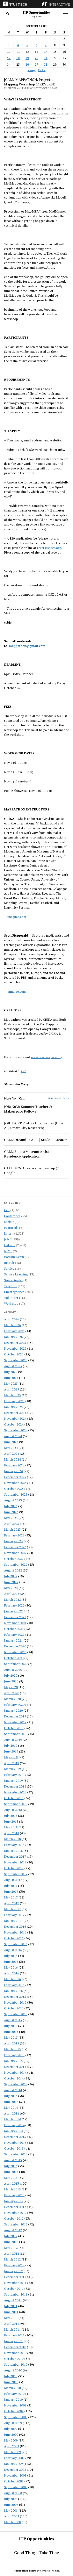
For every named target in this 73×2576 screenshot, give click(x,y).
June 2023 (11, 1512)
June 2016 (11, 1961)
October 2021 (14, 1629)
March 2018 (12, 1839)
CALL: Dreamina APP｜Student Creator (35, 1139)
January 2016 (13, 1991)
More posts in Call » (58, 1098)
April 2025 (11, 1389)
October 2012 (14, 2218)
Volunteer (11, 1297)
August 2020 (13, 1669)
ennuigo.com (16, 991)
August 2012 (13, 2230)
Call (7, 1210)
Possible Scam (14, 1257)
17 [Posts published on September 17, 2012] (9, 58)
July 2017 (10, 1885)
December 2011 (15, 2277)
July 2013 (10, 2166)
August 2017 (13, 1880)
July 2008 (10, 2499)
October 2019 (14, 1728)
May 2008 (11, 2510)
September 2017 (15, 1874)
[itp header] (36, 4)
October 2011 (14, 2288)
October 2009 (14, 2411)
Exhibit (9, 1222)
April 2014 (11, 2113)
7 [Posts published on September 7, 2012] (46, 45)
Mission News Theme (24, 2570)
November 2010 (15, 2353)
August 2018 (13, 1810)
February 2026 (14, 1331)
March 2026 (12, 1325)
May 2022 (11, 1588)
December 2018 (15, 1786)
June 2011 (11, 2312)
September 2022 (15, 1564)
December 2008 (15, 2469)
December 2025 (15, 1342)
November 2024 (15, 1418)
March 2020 (12, 1699)
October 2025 (14, 1354)
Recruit (9, 1262)
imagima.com (16, 917)
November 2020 (15, 1652)
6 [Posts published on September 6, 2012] (36, 45)
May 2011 (11, 2318)
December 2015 (15, 1996)
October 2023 (14, 1488)
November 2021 (15, 1623)
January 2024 (13, 1471)
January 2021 (13, 1640)
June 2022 (11, 1582)
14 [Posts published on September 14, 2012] (45, 52)
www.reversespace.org (46, 1057)
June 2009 (11, 2434)
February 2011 (14, 2335)
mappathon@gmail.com (27, 646)
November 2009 (15, 2405)
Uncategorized (14, 1292)
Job (6, 1239)
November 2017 (15, 1862)
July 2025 (10, 1372)
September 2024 (15, 1430)
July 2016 (10, 1956)
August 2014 (13, 2090)
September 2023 (15, 1494)
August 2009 (13, 2423)
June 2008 (11, 2504)
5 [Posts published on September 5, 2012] (27, 45)
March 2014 (12, 2119)
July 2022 (10, 1576)
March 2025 (12, 1395)
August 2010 (13, 2370)
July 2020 (10, 1675)
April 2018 (11, 1833)
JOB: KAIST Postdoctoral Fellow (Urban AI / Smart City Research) (34, 1125)
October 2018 (14, 1798)
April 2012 (11, 2253)
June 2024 (11, 1442)
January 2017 (13, 1921)
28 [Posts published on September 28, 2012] (45, 64)
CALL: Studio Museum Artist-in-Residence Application (29, 1153)
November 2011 (15, 2283)
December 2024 (15, 1413)
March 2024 (12, 1459)
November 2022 (15, 1553)
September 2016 (15, 1944)
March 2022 (12, 1599)
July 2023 (10, 1506)
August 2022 (13, 1570)
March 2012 (12, 2259)
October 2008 (14, 2481)
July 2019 (10, 1745)
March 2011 (12, 2329)
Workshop (11, 1303)
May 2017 (11, 1897)
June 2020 (11, 1681)
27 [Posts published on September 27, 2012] (36, 64)
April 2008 (11, 2516)
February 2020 (14, 1704)
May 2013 (11, 2177)
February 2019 (14, 1775)
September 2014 (15, 2084)
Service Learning (16, 1274)
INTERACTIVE (59, 4)
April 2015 (11, 2043)
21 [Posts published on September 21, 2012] (45, 58)
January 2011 (13, 2341)
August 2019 (13, 1740)
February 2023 (14, 1535)
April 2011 (11, 2323)
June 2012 (11, 2242)
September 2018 (15, 1804)
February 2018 (14, 1845)
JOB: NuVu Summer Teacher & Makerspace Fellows (28, 1109)
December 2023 (15, 1477)
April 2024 (11, 1453)
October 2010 (14, 2358)
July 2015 (10, 2026)
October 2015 (14, 2008)
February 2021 (14, 1634)
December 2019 (15, 1716)
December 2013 (15, 2137)
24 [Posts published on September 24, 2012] (9, 64)
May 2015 (11, 2037)
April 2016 (11, 1973)
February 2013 (14, 2195)
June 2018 (11, 1821)
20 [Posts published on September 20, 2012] (36, 58)
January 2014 (13, 2131)
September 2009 (15, 2417)
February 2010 (14, 2393)
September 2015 (15, 2014)
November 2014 (15, 2072)
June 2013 (11, 2172)
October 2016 (14, 1938)
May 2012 (11, 2248)
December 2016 (15, 1926)
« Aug (32, 70)
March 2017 (12, 1909)
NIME (8, 1251)
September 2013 (15, 2154)
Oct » (42, 70)
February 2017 (14, 1915)
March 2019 (12, 1769)
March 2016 (12, 1979)
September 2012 (15, 2224)
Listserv (9, 1245)
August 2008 (13, 2493)
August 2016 (13, 1950)
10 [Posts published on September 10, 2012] (9, 52)
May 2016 (11, 1967)
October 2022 (14, 1558)
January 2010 (13, 2399)
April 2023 (11, 1523)
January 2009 (13, 2464)
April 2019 (11, 1763)
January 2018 (13, 1850)
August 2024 (13, 1436)
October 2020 (14, 1658)
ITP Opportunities (36, 12)
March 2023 (12, 1529)
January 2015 (13, 2061)
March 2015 (12, 2049)
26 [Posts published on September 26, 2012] (27, 64)
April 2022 (11, 1594)
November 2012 (15, 2212)
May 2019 (11, 1757)
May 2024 (11, 1448)
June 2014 (11, 2102)
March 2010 (12, 2388)
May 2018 (11, 1827)
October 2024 (14, 1424)
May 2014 (11, 2107)
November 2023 (15, 1483)
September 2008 (15, 2487)
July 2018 (10, 1815)
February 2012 (14, 2265)
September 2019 (15, 1734)
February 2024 (14, 1465)
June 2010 (11, 2382)
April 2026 (11, 1319)
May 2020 (11, 1687)
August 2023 (13, 1500)
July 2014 (10, 2096)
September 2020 (15, 1664)
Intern (8, 1233)
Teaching (10, 1286)
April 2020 (11, 1693)
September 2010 (15, 2364)
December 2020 (15, 1646)
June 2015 (11, 2031)
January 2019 (13, 1780)
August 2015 (13, 2020)
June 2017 (11, 1891)
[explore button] (45, 4)
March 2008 (12, 2522)
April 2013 (11, 2183)
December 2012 (15, 2207)
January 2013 (13, 2201)
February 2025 (14, 1401)
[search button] (7, 13)
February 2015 (14, 2055)
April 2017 (11, 1903)
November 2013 (15, 2142)
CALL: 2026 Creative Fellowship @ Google (32, 1170)
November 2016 (15, 1932)
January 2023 (13, 1541)
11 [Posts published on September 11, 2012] (18, 52)
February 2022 (14, 1605)
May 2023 (11, 1518)
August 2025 (13, 1366)
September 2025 (15, 1360)
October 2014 (14, 2078)
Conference (12, 1216)
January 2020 (13, 1710)
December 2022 (15, 1547)
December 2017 (15, 1856)
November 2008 (15, 2475)
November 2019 (15, 1722)
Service (9, 1268)
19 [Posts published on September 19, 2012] (27, 58)
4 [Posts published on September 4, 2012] (18, 45)
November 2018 (15, 1792)
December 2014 (15, 2066)
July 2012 (10, 2236)
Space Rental (13, 1280)
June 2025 (11, 1377)
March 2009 (12, 2452)
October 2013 (14, 2148)
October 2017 (14, 1868)
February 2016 (14, 1985)
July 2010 (10, 2376)
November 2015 (15, 2002)
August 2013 (13, 2160)
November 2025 (15, 1348)
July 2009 (10, 2429)
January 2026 (13, 1337)
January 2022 (13, 1611)
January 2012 (13, 2271)
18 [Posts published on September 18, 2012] (18, 58)
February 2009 (14, 2458)
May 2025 (11, 1383)
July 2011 (10, 2306)
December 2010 (15, 2347)
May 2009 (11, 2440)
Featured (10, 1227)
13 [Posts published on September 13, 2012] (36, 52)
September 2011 (15, 2294)
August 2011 (13, 2300)
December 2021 (15, 1617)
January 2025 (13, 1407)
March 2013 (12, 2189)
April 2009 (11, 2446)
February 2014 (14, 2125)
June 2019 (11, 1751)
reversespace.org (49, 548)
